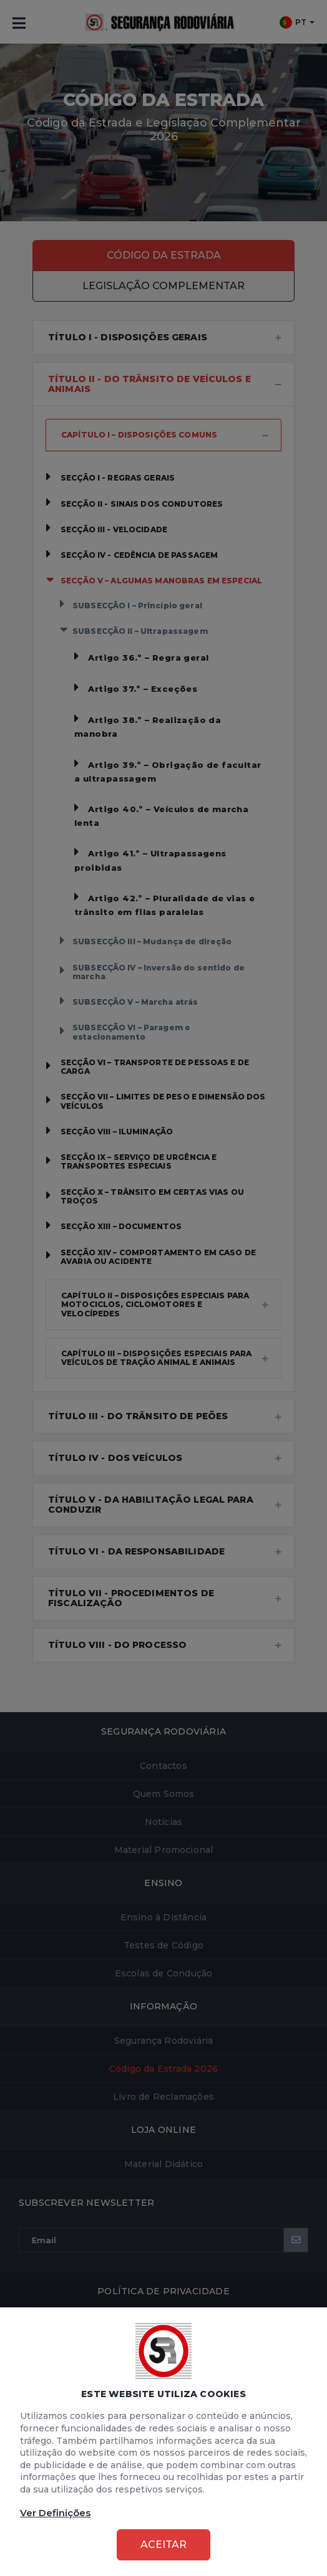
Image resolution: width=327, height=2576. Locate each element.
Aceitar (163, 2544)
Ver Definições (55, 2513)
